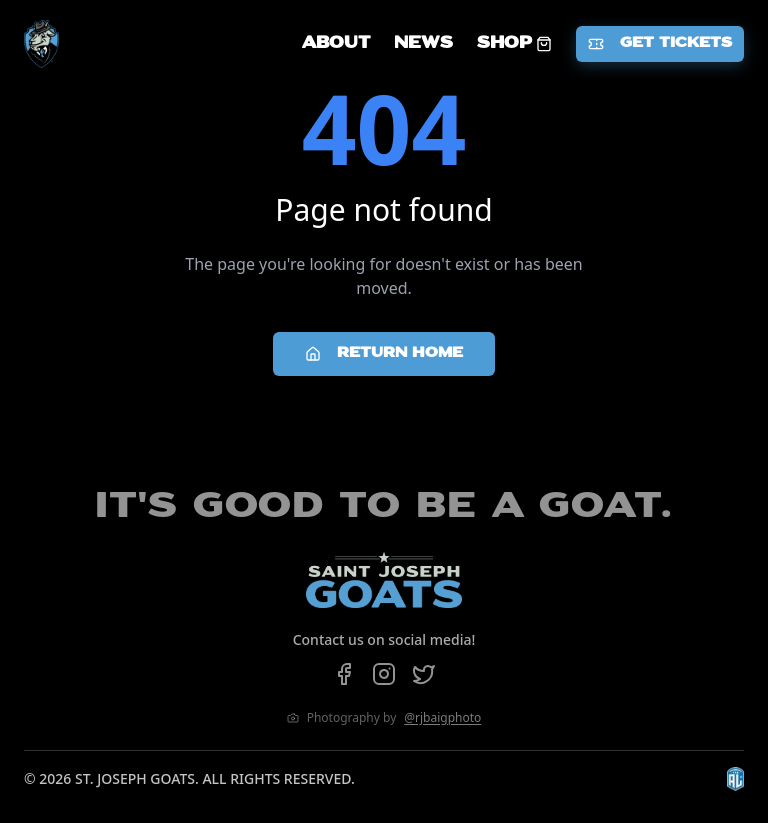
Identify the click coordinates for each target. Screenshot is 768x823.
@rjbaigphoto (442, 718)
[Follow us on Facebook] (344, 674)
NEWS (423, 44)
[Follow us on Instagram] (384, 674)
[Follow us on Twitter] (424, 674)
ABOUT (336, 44)
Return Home (384, 354)
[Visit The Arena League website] (735, 779)
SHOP (514, 44)
